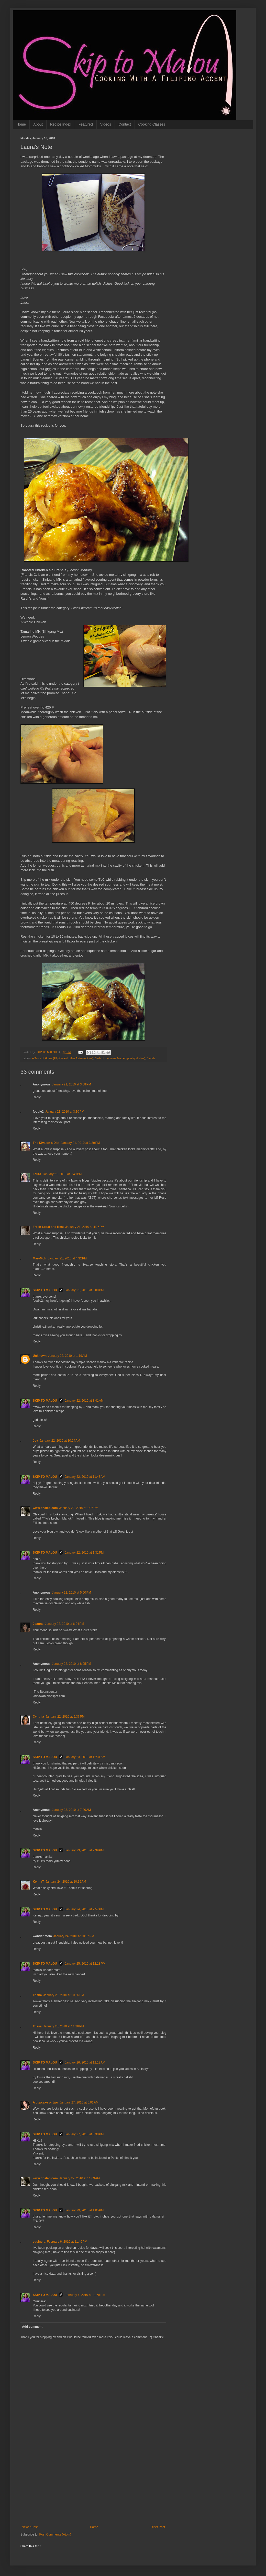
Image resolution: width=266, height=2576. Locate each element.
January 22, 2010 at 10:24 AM (60, 1440)
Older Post (157, 2527)
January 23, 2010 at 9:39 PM (84, 1850)
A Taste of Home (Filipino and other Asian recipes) (62, 1058)
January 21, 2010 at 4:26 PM (84, 1227)
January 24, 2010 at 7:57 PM (84, 1909)
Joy (35, 1440)
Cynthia (38, 1716)
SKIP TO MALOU (45, 1290)
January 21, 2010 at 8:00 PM (84, 1290)
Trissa (37, 2026)
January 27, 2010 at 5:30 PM (84, 2134)
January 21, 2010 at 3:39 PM (80, 1143)
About (38, 124)
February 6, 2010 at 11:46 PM (67, 2241)
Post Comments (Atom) (55, 2534)
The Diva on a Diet (46, 1143)
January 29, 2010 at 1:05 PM (84, 2210)
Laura (37, 1174)
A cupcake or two (45, 2102)
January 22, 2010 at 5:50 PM (71, 1592)
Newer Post (30, 2527)
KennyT (38, 1881)
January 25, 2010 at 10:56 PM (63, 1995)
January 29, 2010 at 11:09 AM (79, 2178)
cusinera (39, 2241)
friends (151, 1058)
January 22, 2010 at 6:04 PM (64, 1624)
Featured (86, 124)
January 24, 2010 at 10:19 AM (66, 1881)
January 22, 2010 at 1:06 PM (78, 1508)
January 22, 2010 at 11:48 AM (85, 1477)
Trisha (37, 1995)
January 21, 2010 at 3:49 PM (62, 1174)
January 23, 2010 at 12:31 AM (85, 1757)
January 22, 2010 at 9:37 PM (65, 1716)
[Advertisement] (93, 2487)
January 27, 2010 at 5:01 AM (79, 2102)
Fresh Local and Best (48, 1227)
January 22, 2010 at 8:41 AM (84, 1400)
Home (21, 124)
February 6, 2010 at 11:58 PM (85, 2295)
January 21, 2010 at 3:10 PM (64, 1111)
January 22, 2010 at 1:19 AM (67, 1356)
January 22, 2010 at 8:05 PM (71, 1664)
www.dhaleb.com (45, 1508)
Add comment (32, 2326)
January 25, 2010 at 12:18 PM (85, 1963)
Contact (124, 124)
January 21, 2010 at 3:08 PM (71, 1084)
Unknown (40, 1356)
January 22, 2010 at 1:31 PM (84, 1552)
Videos (105, 124)
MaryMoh (39, 1258)
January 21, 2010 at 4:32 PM (67, 1258)
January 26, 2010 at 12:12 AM (85, 2062)
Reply (37, 1097)
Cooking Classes (151, 124)
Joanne (38, 1624)
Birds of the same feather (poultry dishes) (120, 1058)
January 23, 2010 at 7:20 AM (71, 1810)
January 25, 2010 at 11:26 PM (63, 2026)
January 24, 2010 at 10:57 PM (73, 1936)
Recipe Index (60, 124)
